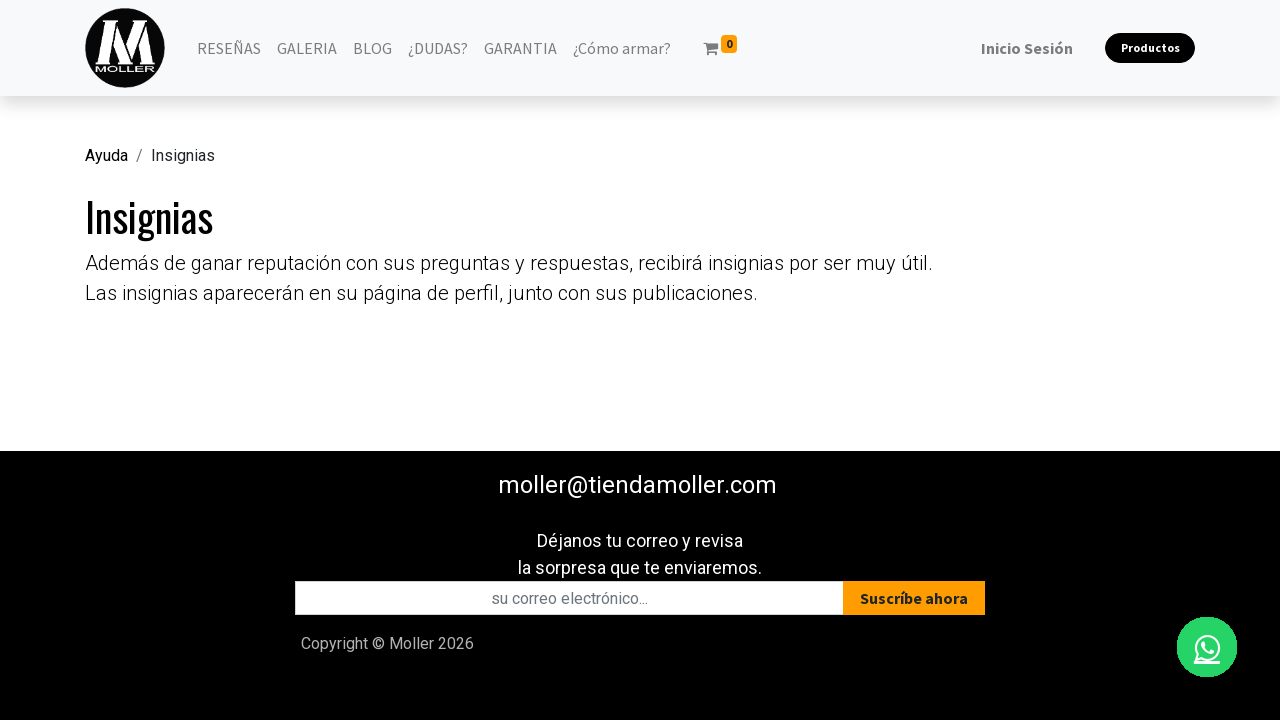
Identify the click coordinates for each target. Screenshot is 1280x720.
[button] (914, 598)
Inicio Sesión (1027, 48)
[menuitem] (229, 48)
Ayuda (106, 155)
